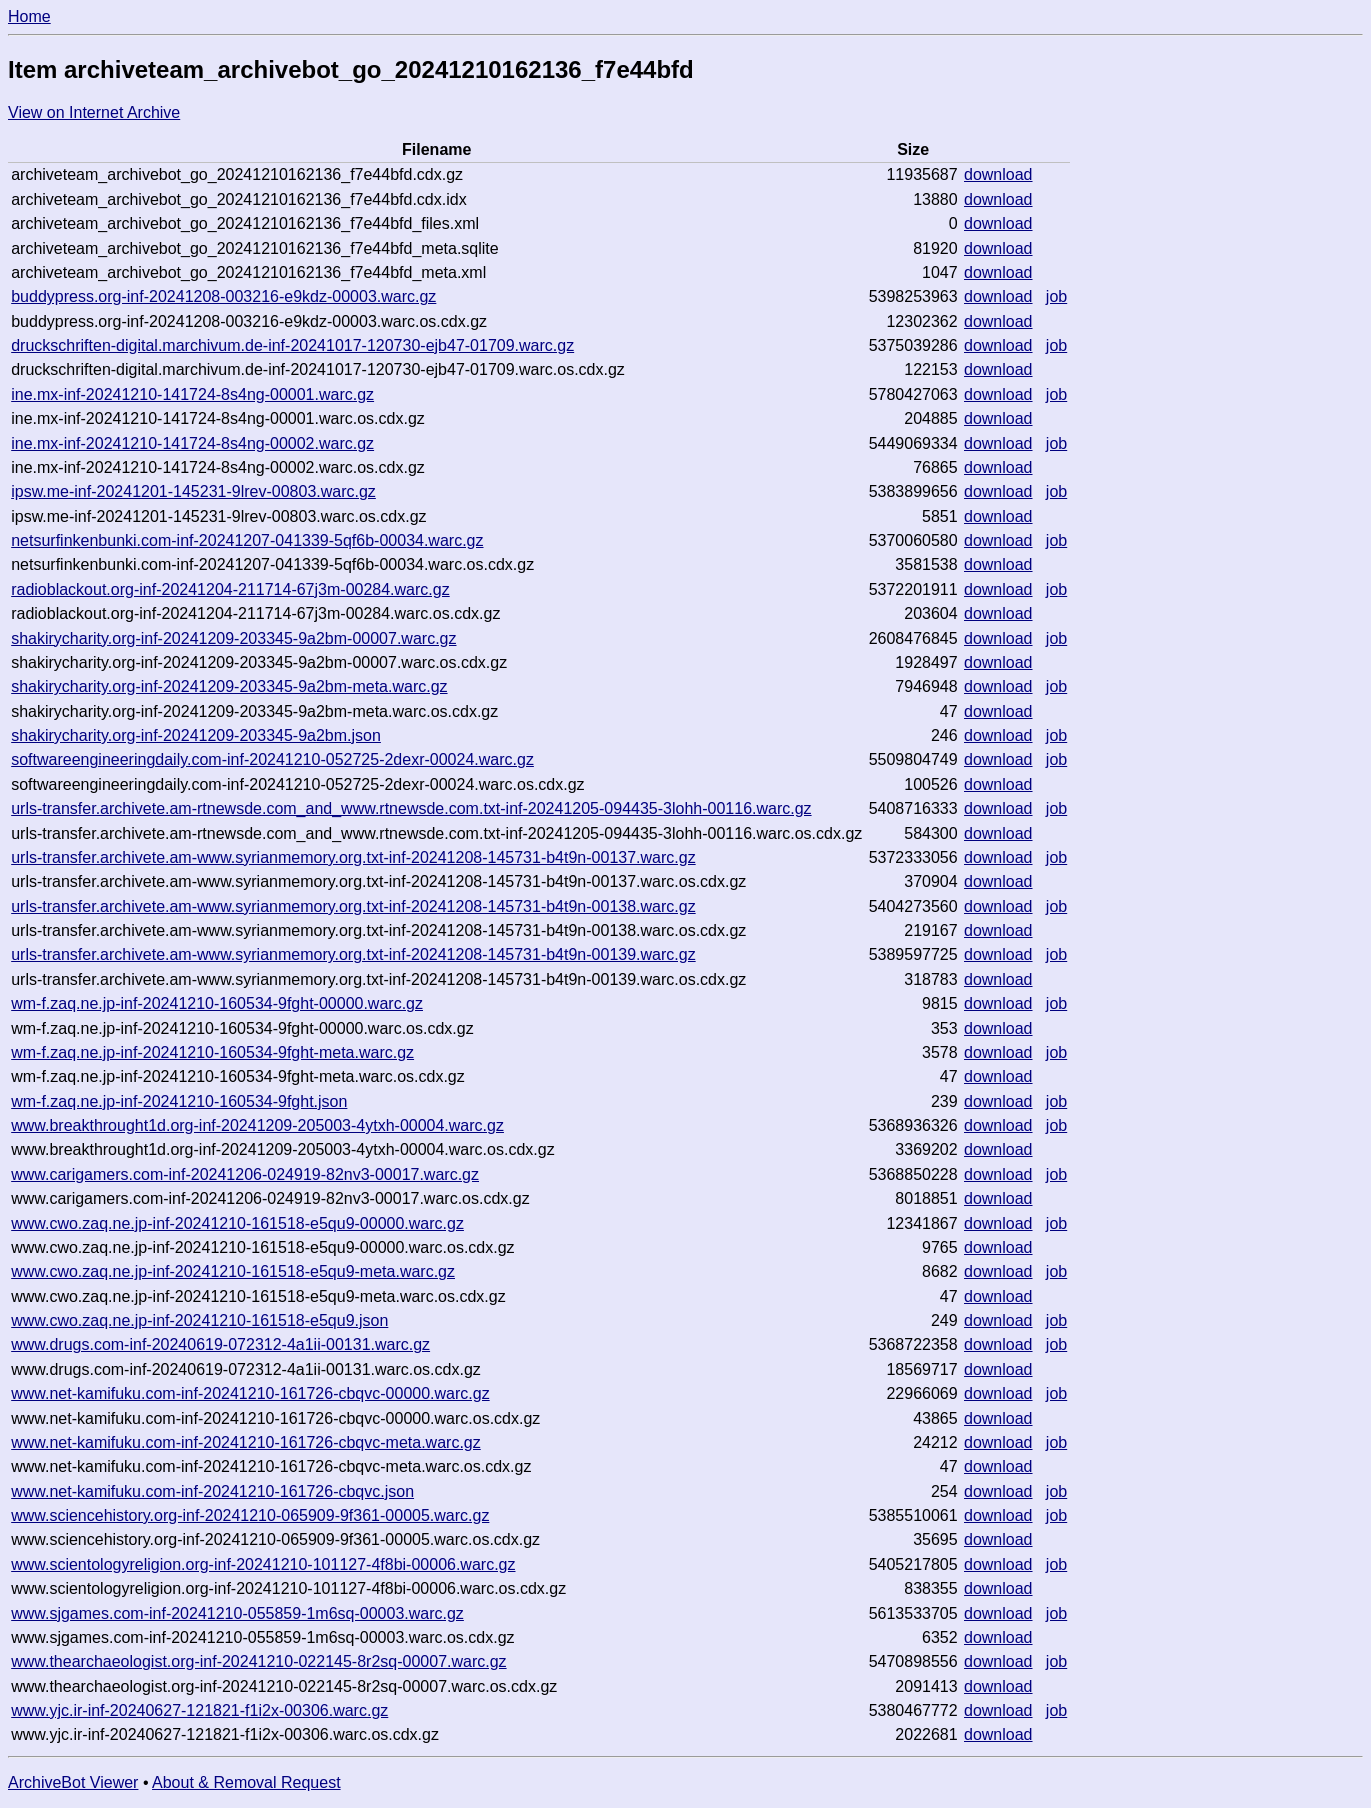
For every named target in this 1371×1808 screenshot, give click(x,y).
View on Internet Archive (94, 112)
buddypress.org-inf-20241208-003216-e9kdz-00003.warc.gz (223, 296)
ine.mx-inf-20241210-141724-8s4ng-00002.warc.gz (192, 443)
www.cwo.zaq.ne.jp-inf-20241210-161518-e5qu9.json (199, 1320)
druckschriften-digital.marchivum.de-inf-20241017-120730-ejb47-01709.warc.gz (292, 345)
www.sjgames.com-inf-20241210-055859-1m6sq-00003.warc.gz (237, 1613)
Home (29, 16)
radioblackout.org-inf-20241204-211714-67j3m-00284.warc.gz (230, 589)
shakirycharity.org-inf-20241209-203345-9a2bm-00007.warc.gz (233, 638)
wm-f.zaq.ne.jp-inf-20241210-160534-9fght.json (179, 1101)
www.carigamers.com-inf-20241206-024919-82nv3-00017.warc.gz (245, 1174)
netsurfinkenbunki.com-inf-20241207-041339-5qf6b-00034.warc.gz (247, 540)
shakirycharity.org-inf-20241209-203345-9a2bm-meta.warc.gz (229, 686)
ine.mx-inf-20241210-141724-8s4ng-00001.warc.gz (192, 394)
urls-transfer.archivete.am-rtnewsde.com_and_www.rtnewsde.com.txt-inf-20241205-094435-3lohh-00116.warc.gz (411, 808)
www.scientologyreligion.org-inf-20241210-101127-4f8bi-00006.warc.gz (263, 1564)
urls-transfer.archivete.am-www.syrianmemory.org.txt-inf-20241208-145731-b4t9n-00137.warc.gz (353, 857)
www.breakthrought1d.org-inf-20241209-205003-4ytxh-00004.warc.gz (257, 1125)
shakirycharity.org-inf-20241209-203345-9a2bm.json (196, 735)
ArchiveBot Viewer (73, 1782)
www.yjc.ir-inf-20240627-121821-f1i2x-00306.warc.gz (199, 1710)
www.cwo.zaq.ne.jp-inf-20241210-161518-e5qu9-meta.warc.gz (233, 1271)
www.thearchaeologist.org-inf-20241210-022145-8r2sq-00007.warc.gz (258, 1661)
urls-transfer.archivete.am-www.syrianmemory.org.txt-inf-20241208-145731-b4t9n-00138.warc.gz (353, 906)
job (1056, 296)
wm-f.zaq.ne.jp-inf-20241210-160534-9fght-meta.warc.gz (212, 1052)
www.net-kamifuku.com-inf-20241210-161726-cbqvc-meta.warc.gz (246, 1442)
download (998, 174)
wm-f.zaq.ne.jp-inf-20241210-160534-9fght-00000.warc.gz (217, 1003)
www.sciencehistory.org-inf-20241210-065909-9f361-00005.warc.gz (250, 1515)
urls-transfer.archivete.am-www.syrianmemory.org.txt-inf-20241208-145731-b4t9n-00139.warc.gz (353, 954)
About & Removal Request (246, 1782)
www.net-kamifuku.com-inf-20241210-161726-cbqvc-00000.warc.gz (250, 1393)
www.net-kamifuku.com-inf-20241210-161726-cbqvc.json (212, 1491)
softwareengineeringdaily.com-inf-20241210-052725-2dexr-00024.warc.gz (272, 759)
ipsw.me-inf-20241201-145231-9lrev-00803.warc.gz (193, 491)
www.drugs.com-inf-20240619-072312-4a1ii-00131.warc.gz (220, 1344)
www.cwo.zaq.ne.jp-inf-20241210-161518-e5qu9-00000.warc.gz (237, 1223)
